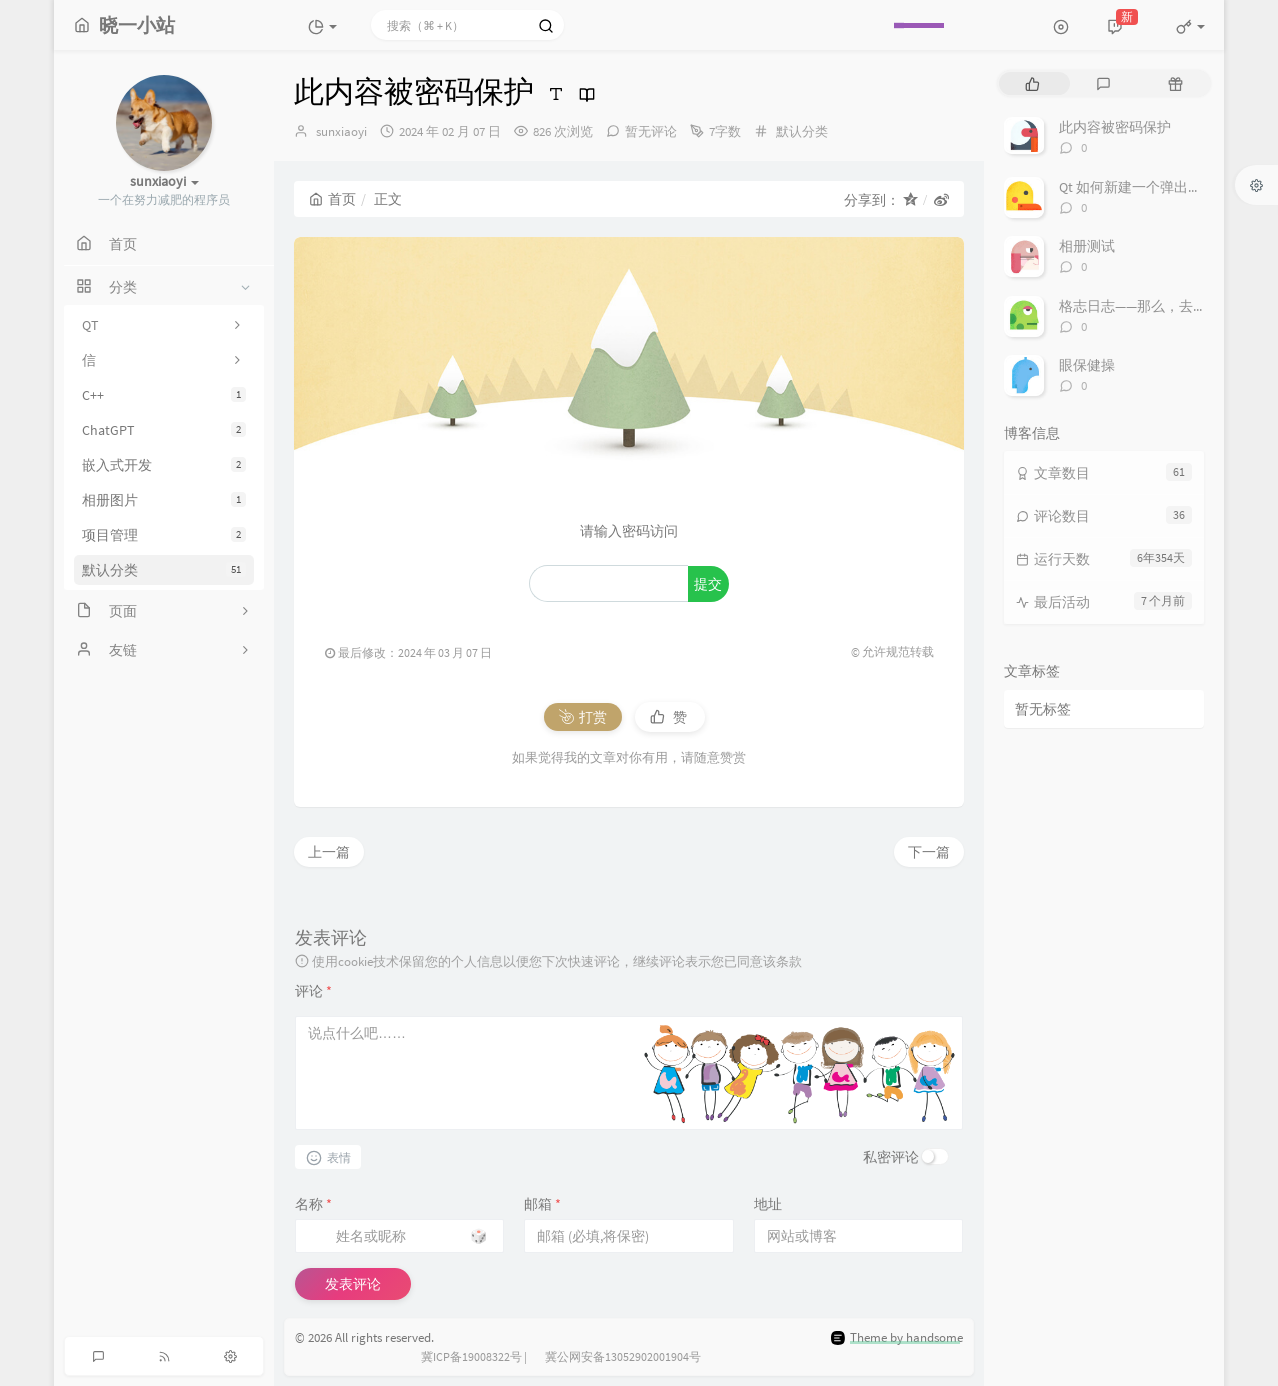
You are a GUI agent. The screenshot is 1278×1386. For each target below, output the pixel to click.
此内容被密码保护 (1115, 127)
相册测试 (1087, 246)
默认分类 (164, 570)
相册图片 (164, 500)
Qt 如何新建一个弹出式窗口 (1144, 187)
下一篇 (929, 852)
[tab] (1032, 83)
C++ (164, 395)
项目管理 (164, 535)
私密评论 (891, 1157)
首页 (332, 199)
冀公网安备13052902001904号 (623, 1356)
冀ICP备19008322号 (471, 1356)
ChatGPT (164, 430)
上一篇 (329, 852)
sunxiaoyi (341, 131)
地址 (768, 1204)
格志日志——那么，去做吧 (1140, 306)
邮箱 (542, 1204)
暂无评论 (651, 131)
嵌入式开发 (164, 465)
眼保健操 (1087, 365)
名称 (313, 1204)
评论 (313, 991)
